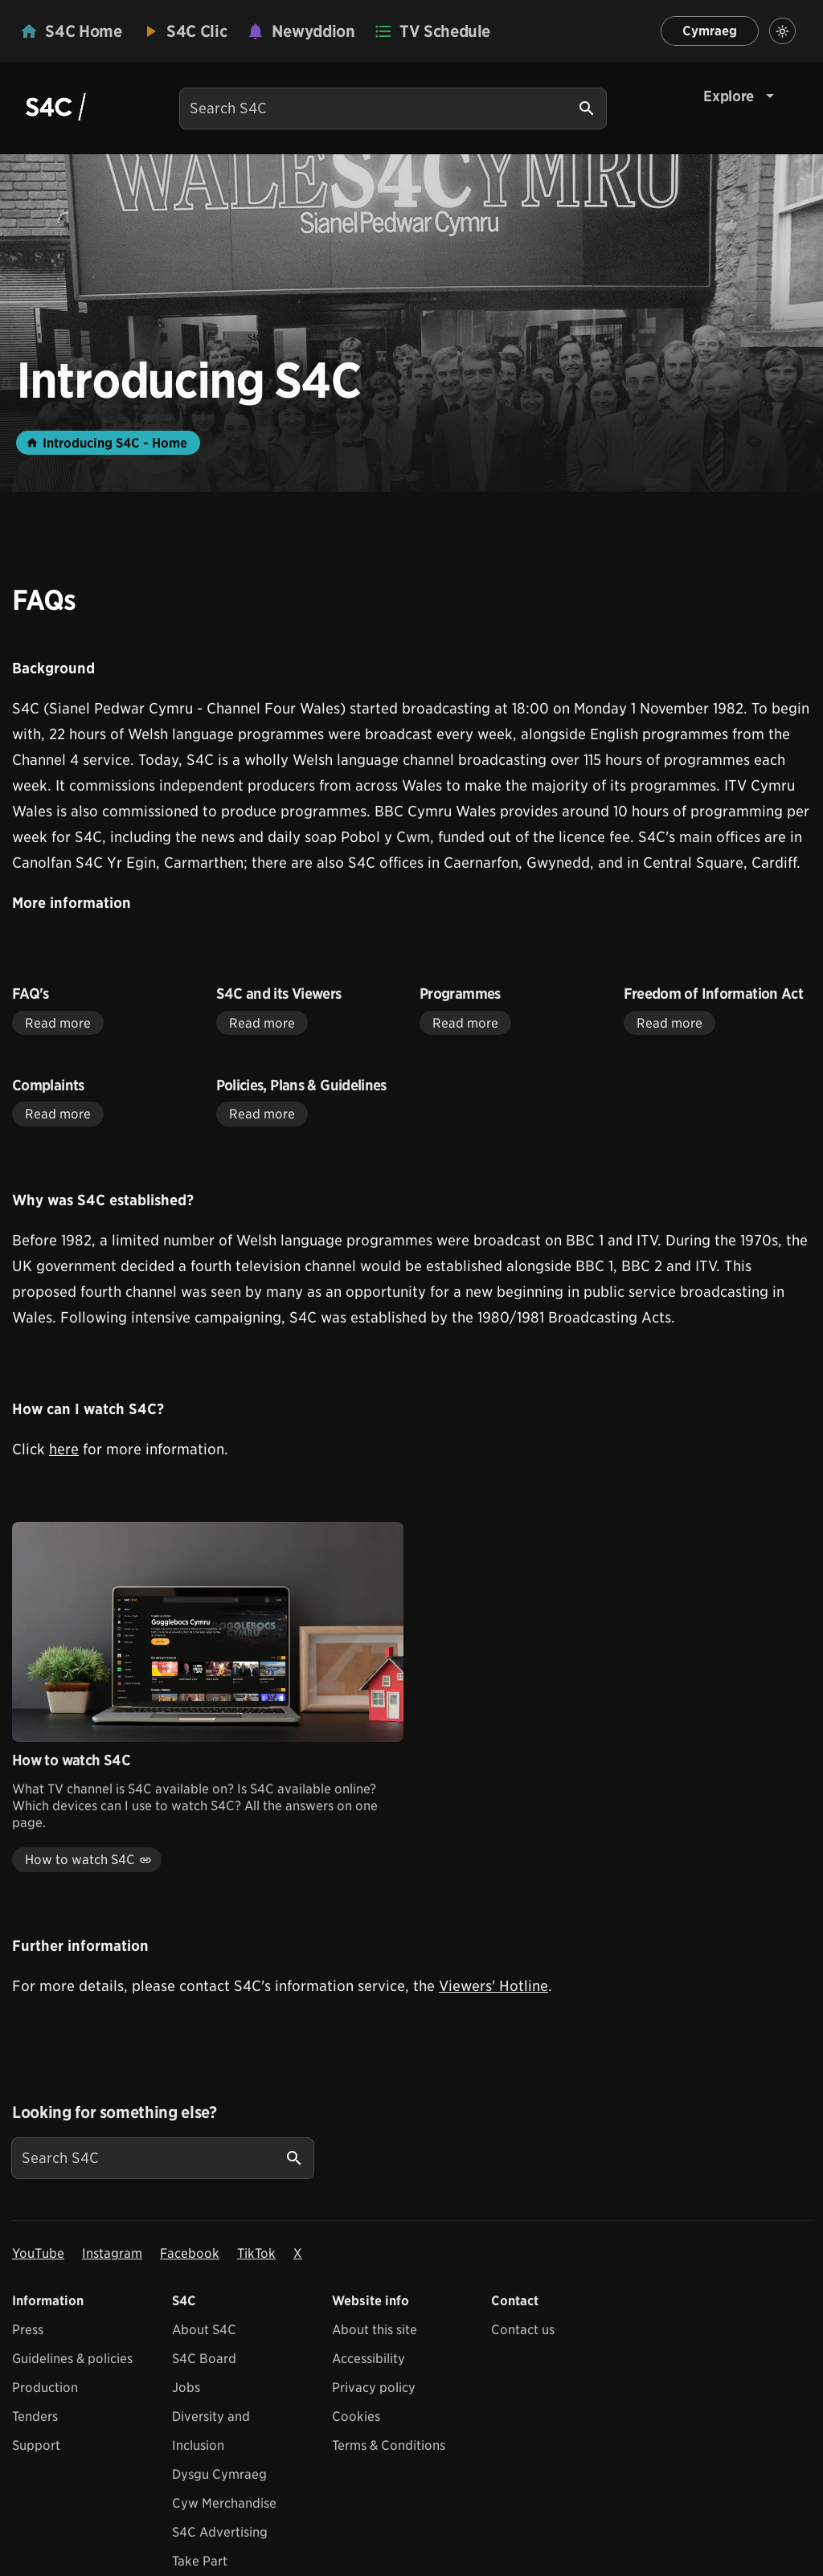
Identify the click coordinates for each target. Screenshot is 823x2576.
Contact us (523, 2329)
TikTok (256, 2253)
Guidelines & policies (72, 2358)
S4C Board (204, 2358)
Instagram (112, 2253)
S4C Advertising (220, 2532)
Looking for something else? (114, 2112)
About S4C (204, 2329)
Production (45, 2387)
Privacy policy (374, 2387)
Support (36, 2445)
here (64, 1449)
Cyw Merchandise (224, 2503)
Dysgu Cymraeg (219, 2474)
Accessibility (368, 2358)
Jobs (186, 2387)
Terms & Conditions (388, 2445)
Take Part (199, 2561)
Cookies (356, 2416)
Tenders (35, 2416)
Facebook (189, 2253)
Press (27, 2329)
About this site (374, 2329)
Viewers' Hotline (493, 1985)
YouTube (38, 2253)
